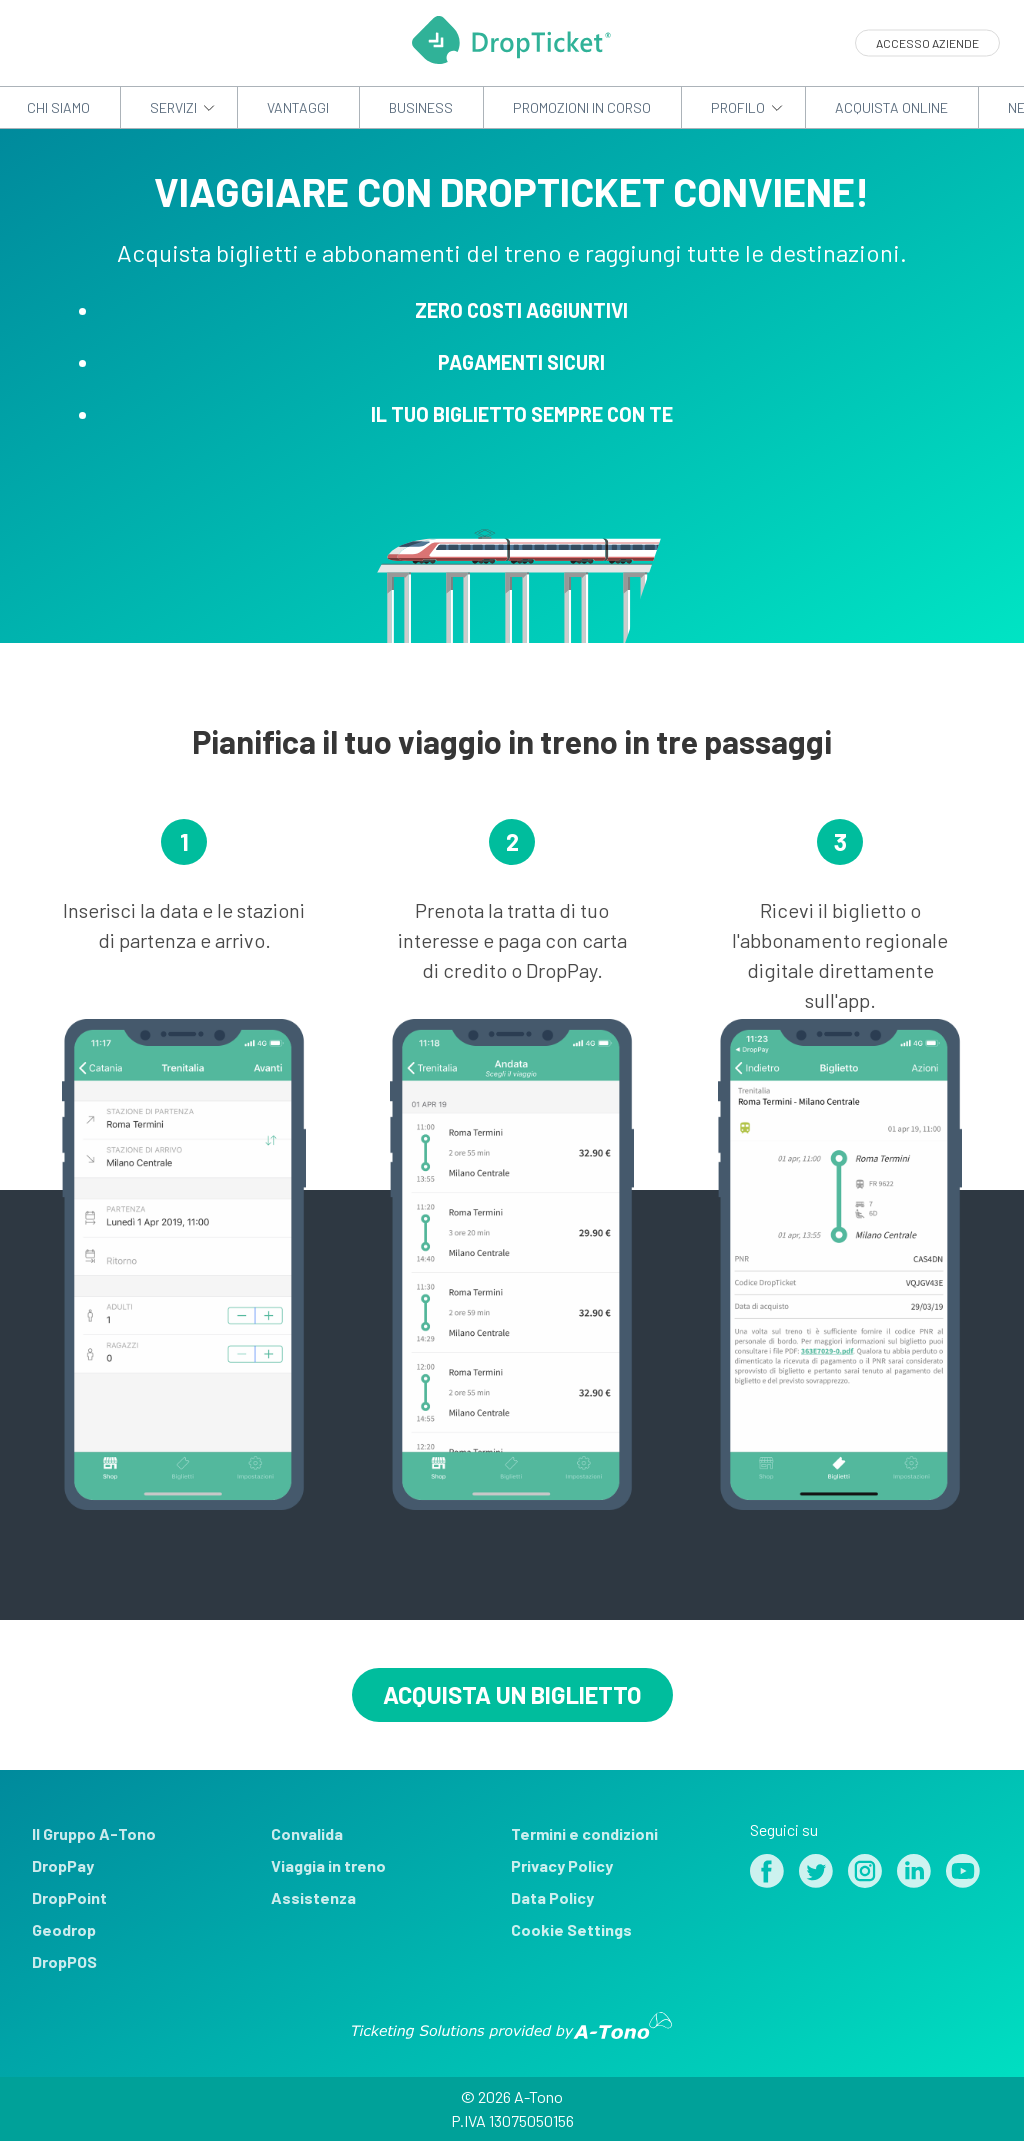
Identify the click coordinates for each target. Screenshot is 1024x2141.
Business (421, 107)
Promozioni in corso (582, 107)
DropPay (63, 1865)
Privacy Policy (562, 1865)
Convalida (307, 1833)
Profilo (738, 107)
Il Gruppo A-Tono (94, 1833)
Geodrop (64, 1929)
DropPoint (69, 1897)
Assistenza (313, 1897)
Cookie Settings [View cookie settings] (571, 1929)
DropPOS (64, 1961)
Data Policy (552, 1897)
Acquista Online (891, 107)
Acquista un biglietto (512, 1694)
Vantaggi (298, 107)
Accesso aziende (927, 43)
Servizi (173, 107)
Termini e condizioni (584, 1833)
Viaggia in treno (328, 1865)
